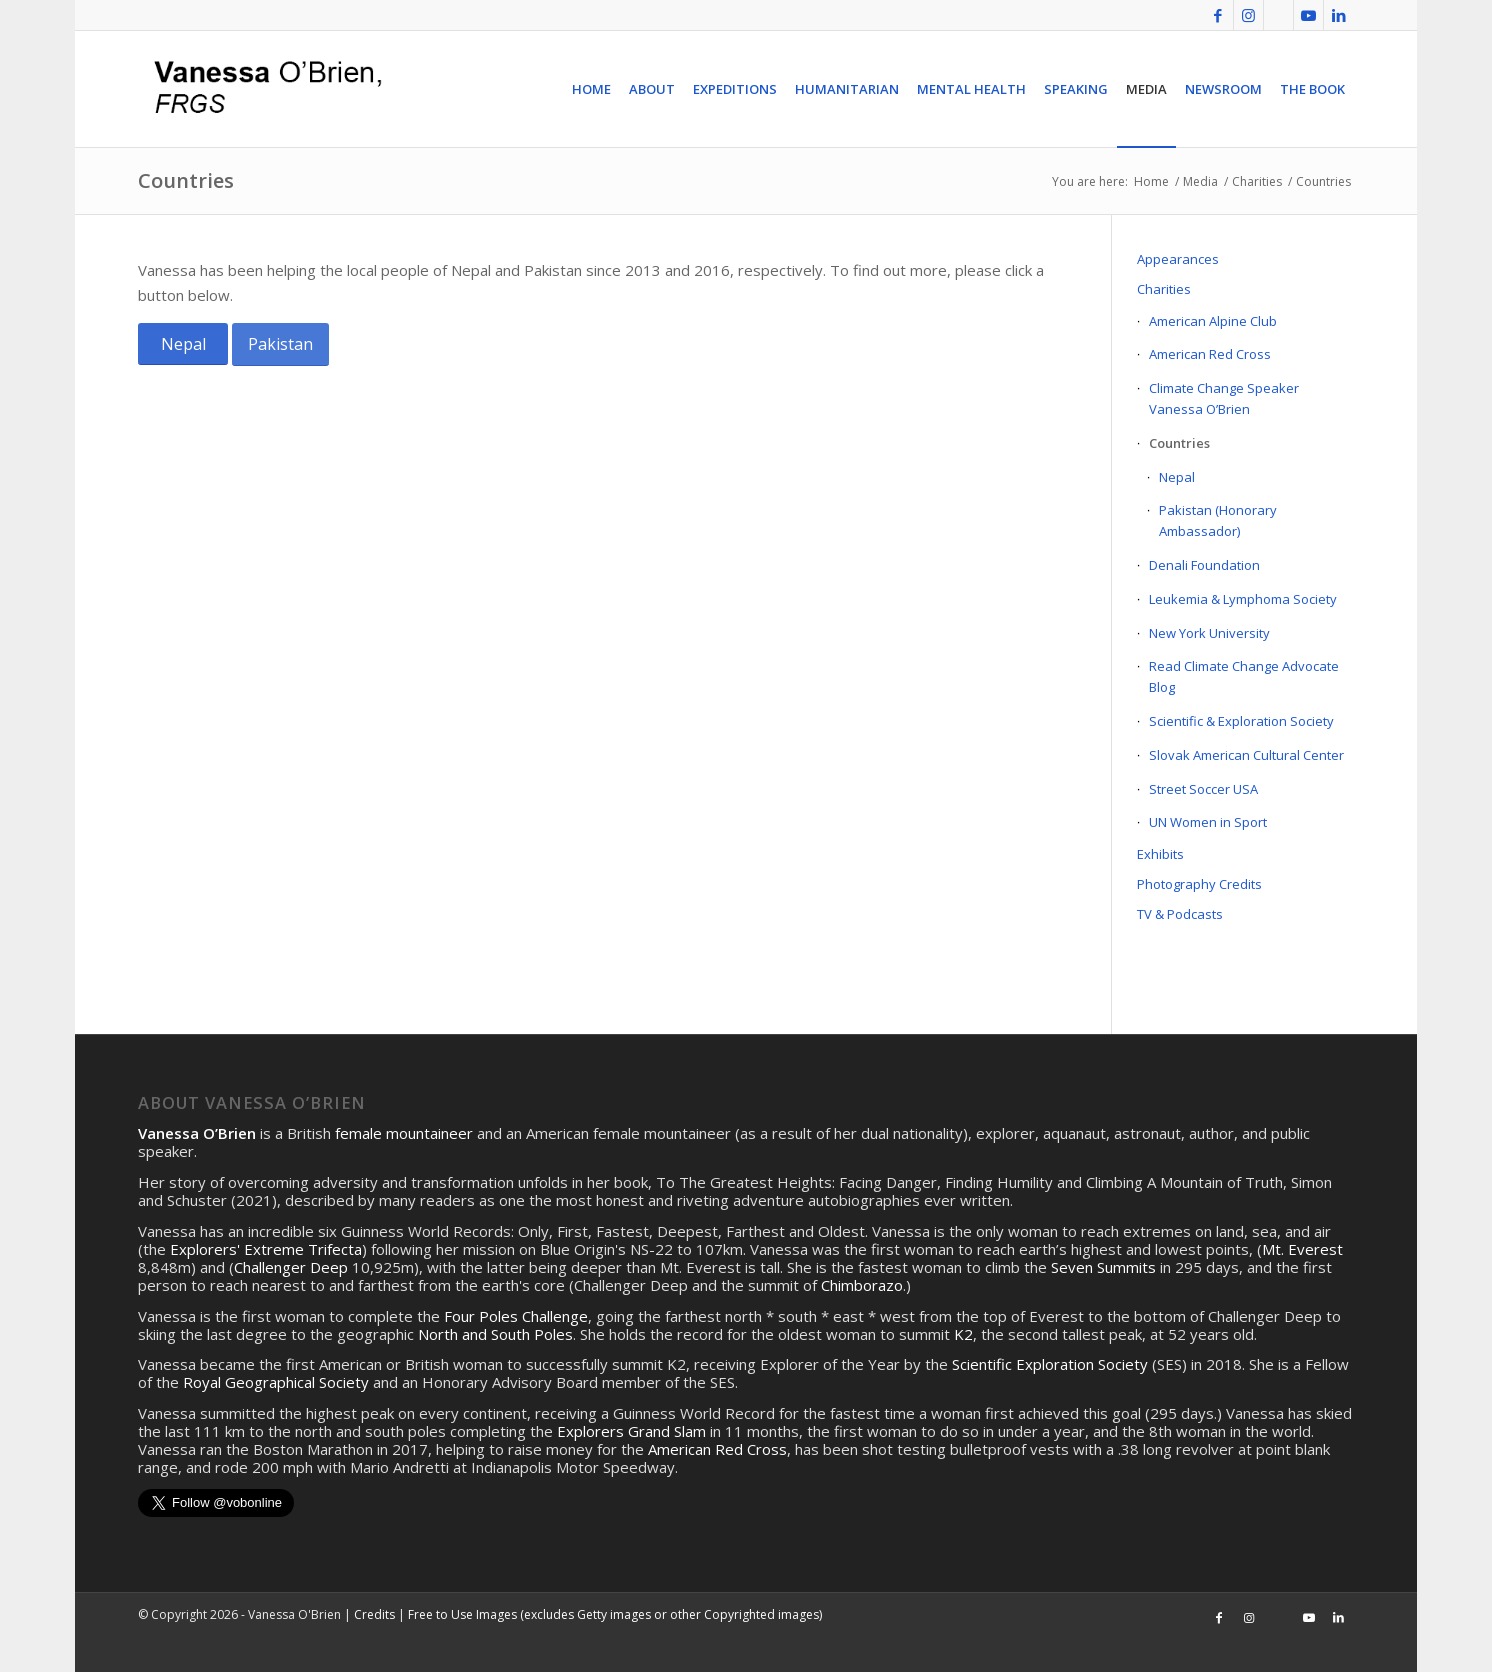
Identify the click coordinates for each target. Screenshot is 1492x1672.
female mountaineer (404, 1133)
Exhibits (1160, 854)
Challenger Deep (291, 1267)
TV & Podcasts (1180, 914)
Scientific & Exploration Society (1241, 721)
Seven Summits (1103, 1267)
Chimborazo (862, 1285)
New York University (1209, 633)
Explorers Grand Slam (631, 1431)
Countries (186, 180)
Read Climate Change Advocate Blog (1244, 676)
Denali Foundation (1204, 565)
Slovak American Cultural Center (1246, 755)
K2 (963, 1334)
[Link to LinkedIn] (1339, 15)
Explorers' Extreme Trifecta (266, 1249)
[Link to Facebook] (1218, 15)
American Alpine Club (1213, 321)
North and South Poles (495, 1334)
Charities (1164, 289)
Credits (374, 1614)
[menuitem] (591, 89)
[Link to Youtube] (1308, 15)
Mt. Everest (1302, 1249)
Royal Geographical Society (276, 1382)
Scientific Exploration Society (1050, 1364)
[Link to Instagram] (1248, 15)
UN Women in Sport (1208, 822)
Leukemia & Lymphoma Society (1243, 599)
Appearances (1178, 259)
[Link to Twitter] (1278, 15)
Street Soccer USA (1203, 789)
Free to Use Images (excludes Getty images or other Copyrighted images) (615, 1614)
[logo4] (264, 89)
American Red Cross (1210, 354)
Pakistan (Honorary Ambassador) (1218, 520)
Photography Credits (1199, 884)
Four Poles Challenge (516, 1316)
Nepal (1177, 477)
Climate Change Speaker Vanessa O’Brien (1224, 398)
